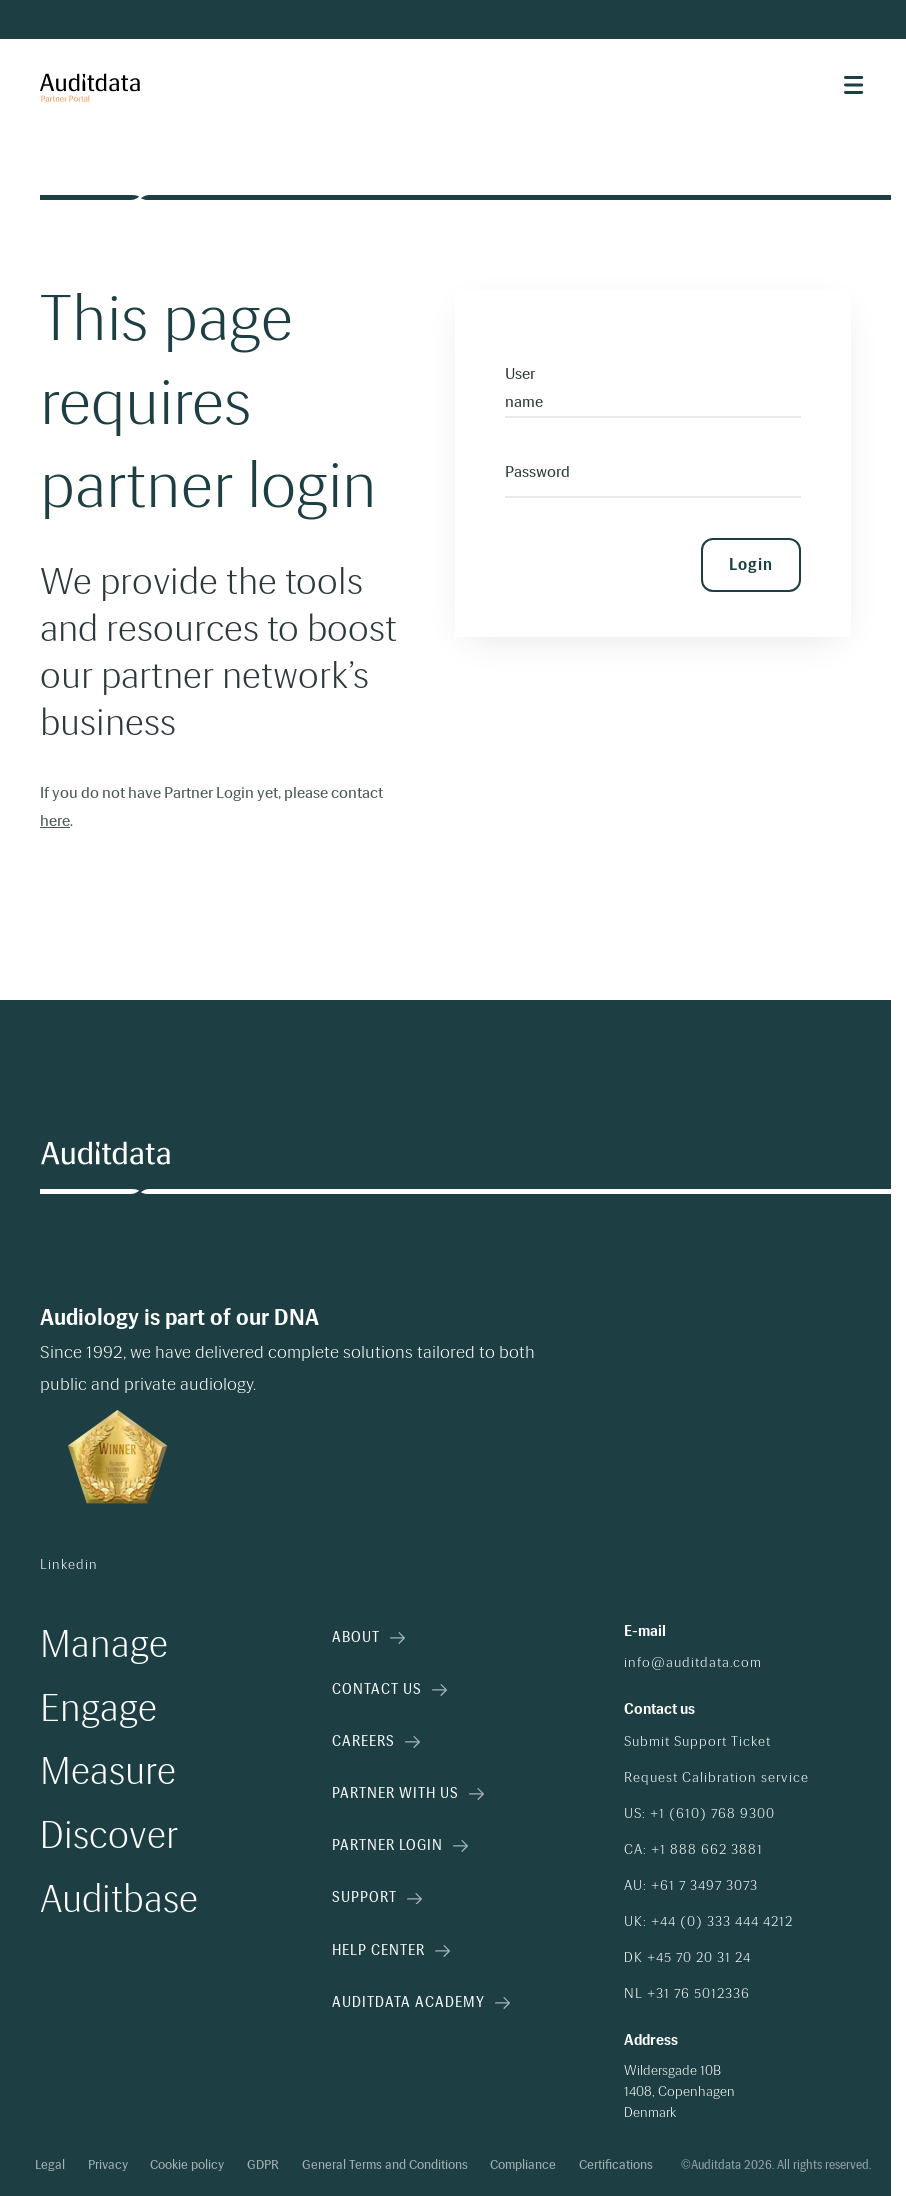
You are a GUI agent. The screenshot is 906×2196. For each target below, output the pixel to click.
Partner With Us (408, 1793)
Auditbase (119, 1900)
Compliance (523, 2165)
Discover (109, 1836)
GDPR (263, 2165)
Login (751, 564)
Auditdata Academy (421, 2002)
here (55, 820)
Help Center (391, 1950)
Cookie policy (187, 2165)
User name (524, 387)
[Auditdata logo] (105, 1154)
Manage (104, 1645)
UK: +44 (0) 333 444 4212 (708, 1922)
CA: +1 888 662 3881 (693, 1850)
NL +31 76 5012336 (687, 1994)
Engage (98, 1709)
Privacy (108, 2165)
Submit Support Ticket (697, 1742)
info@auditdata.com (693, 1663)
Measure (108, 1772)
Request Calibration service (716, 1778)
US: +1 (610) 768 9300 (699, 1814)
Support (377, 1897)
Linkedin (69, 1565)
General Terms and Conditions (385, 2165)
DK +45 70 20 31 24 (687, 1958)
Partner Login (400, 1845)
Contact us (389, 1689)
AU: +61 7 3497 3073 (691, 1886)
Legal (50, 2165)
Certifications (616, 2165)
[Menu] (854, 85)
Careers (376, 1741)
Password (537, 471)
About (368, 1637)
